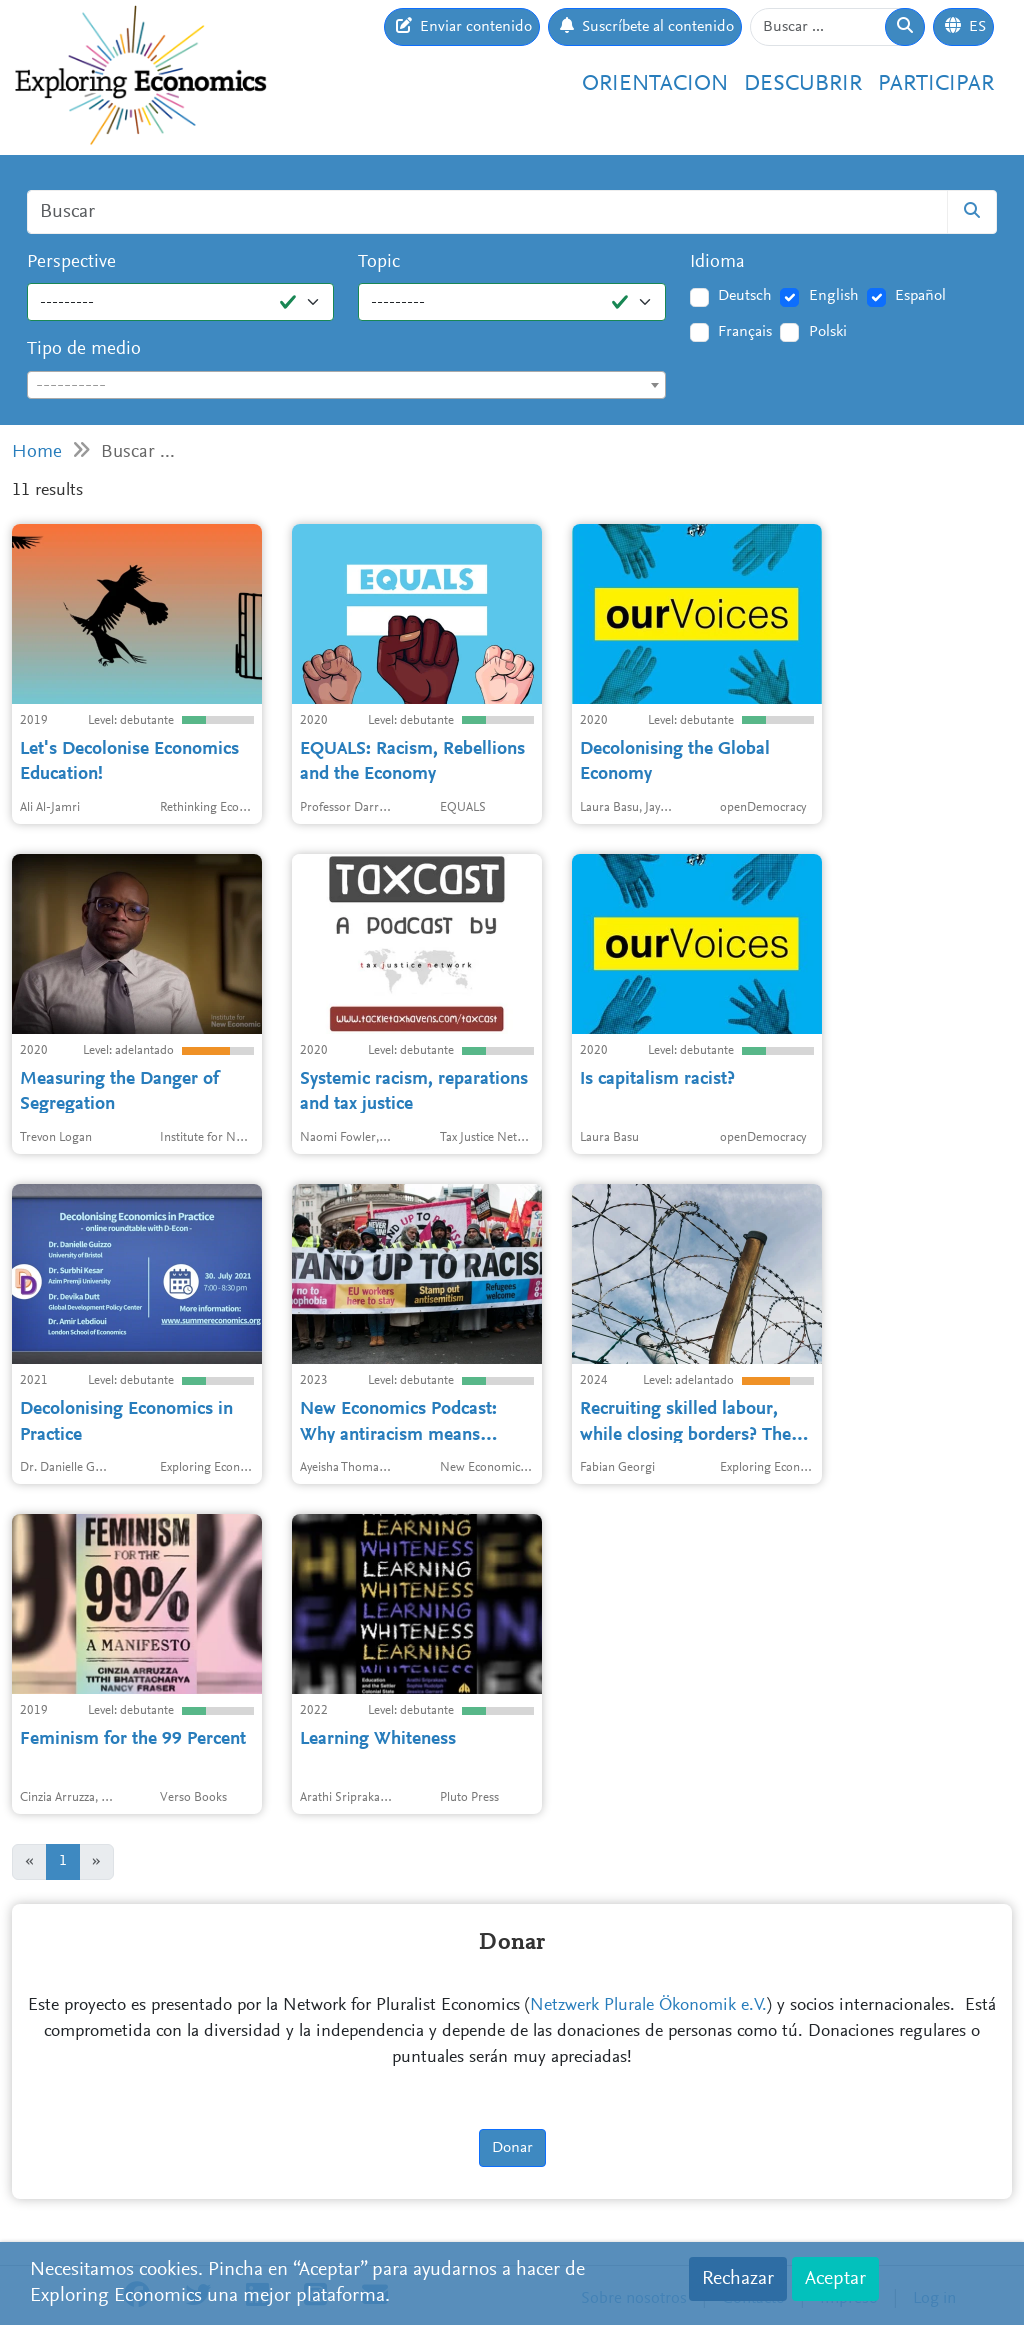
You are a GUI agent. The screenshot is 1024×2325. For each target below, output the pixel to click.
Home (37, 452)
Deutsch (745, 296)
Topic (379, 262)
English (834, 296)
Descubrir (803, 84)
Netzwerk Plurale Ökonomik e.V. (648, 2006)
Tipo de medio (84, 349)
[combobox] (346, 385)
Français (745, 332)
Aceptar (835, 2279)
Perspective (71, 262)
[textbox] (346, 386)
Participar (936, 84)
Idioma (717, 262)
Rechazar (738, 2279)
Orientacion (655, 84)
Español (920, 296)
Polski (828, 332)
